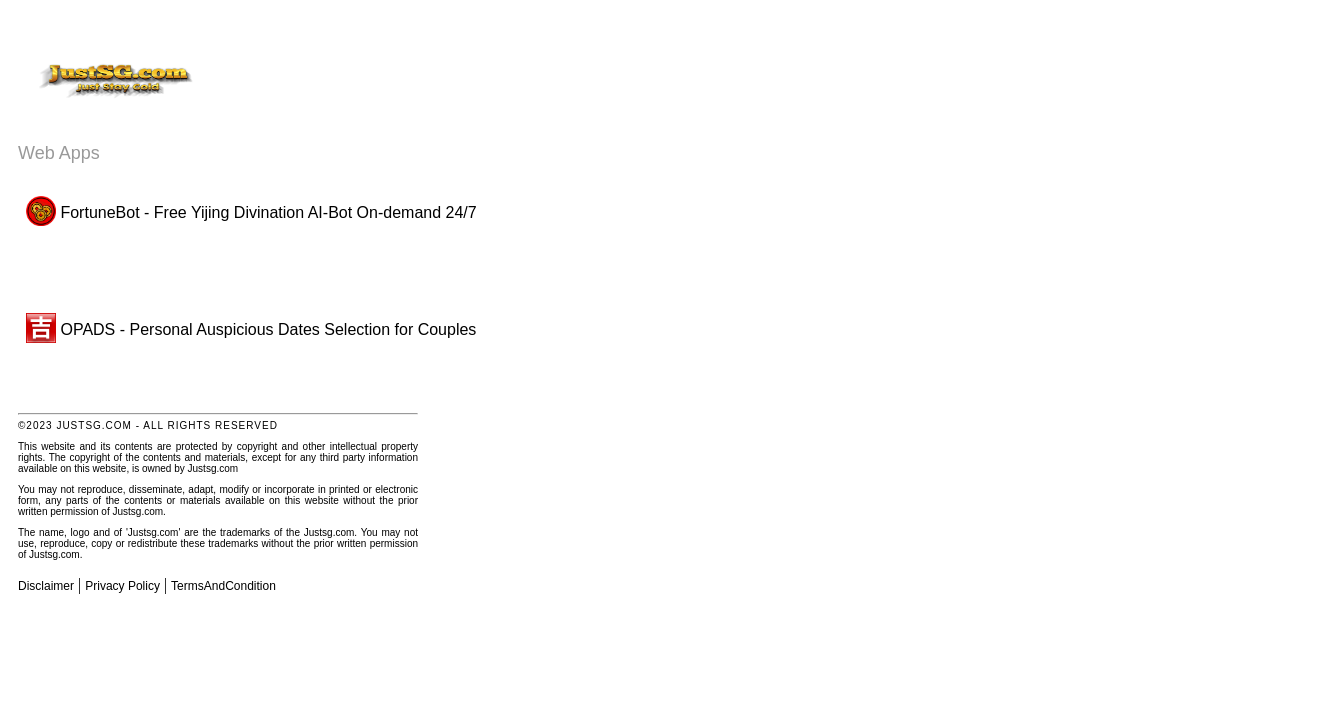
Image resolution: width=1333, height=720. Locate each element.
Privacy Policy (122, 586)
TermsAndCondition (223, 586)
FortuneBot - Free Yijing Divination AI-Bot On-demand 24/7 (251, 212)
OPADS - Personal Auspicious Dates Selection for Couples (251, 329)
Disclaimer (46, 586)
